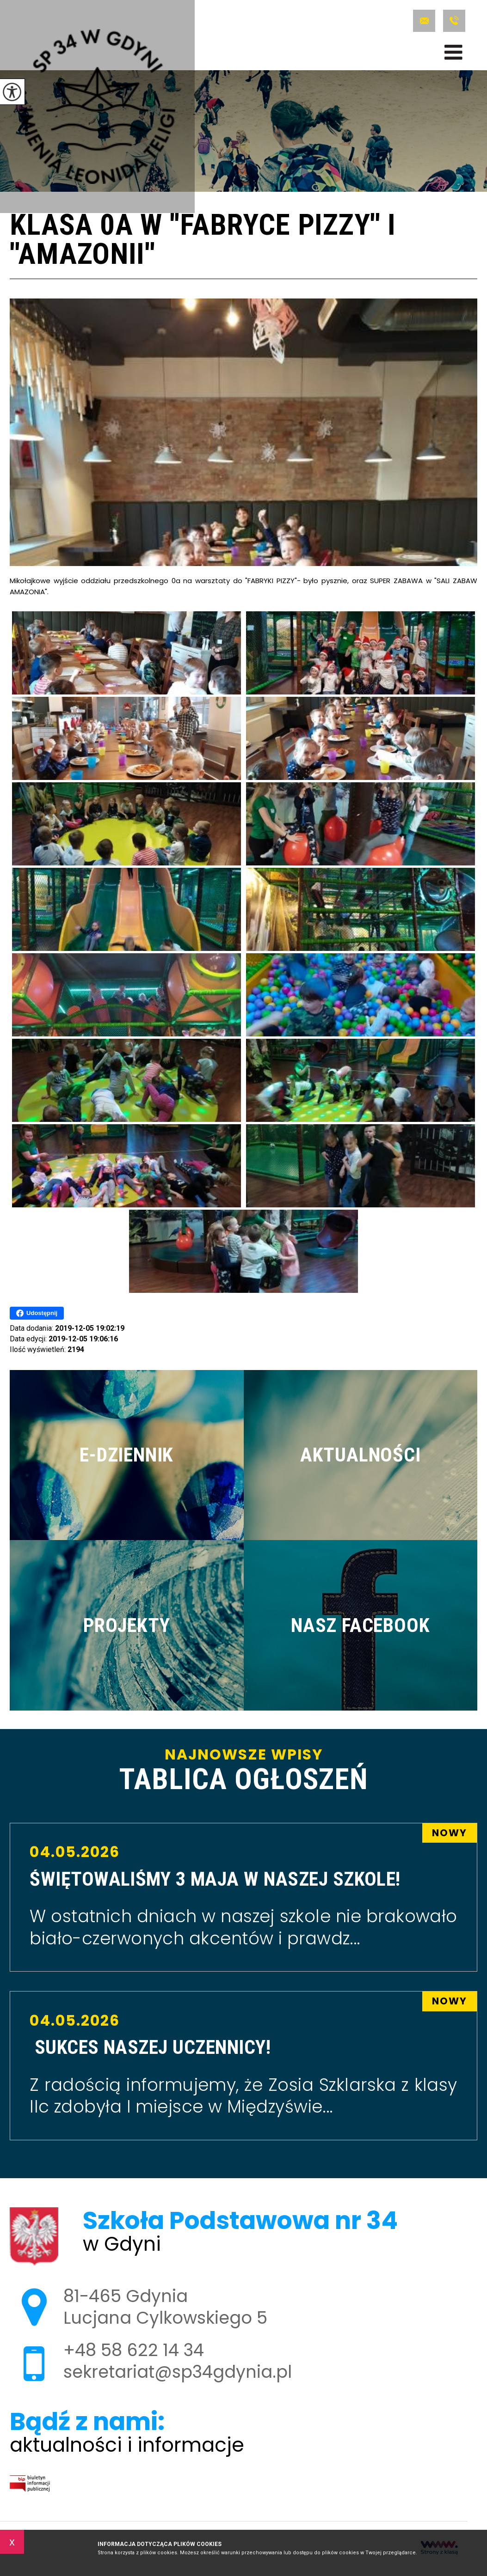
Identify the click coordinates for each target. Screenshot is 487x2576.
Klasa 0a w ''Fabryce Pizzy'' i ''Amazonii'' (203, 240)
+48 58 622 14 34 (454, 21)
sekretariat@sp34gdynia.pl (424, 21)
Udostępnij (36, 1313)
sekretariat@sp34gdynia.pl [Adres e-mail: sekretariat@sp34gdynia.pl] (177, 2372)
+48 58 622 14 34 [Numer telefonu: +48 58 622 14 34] (133, 2350)
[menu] (453, 52)
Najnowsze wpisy (243, 1771)
